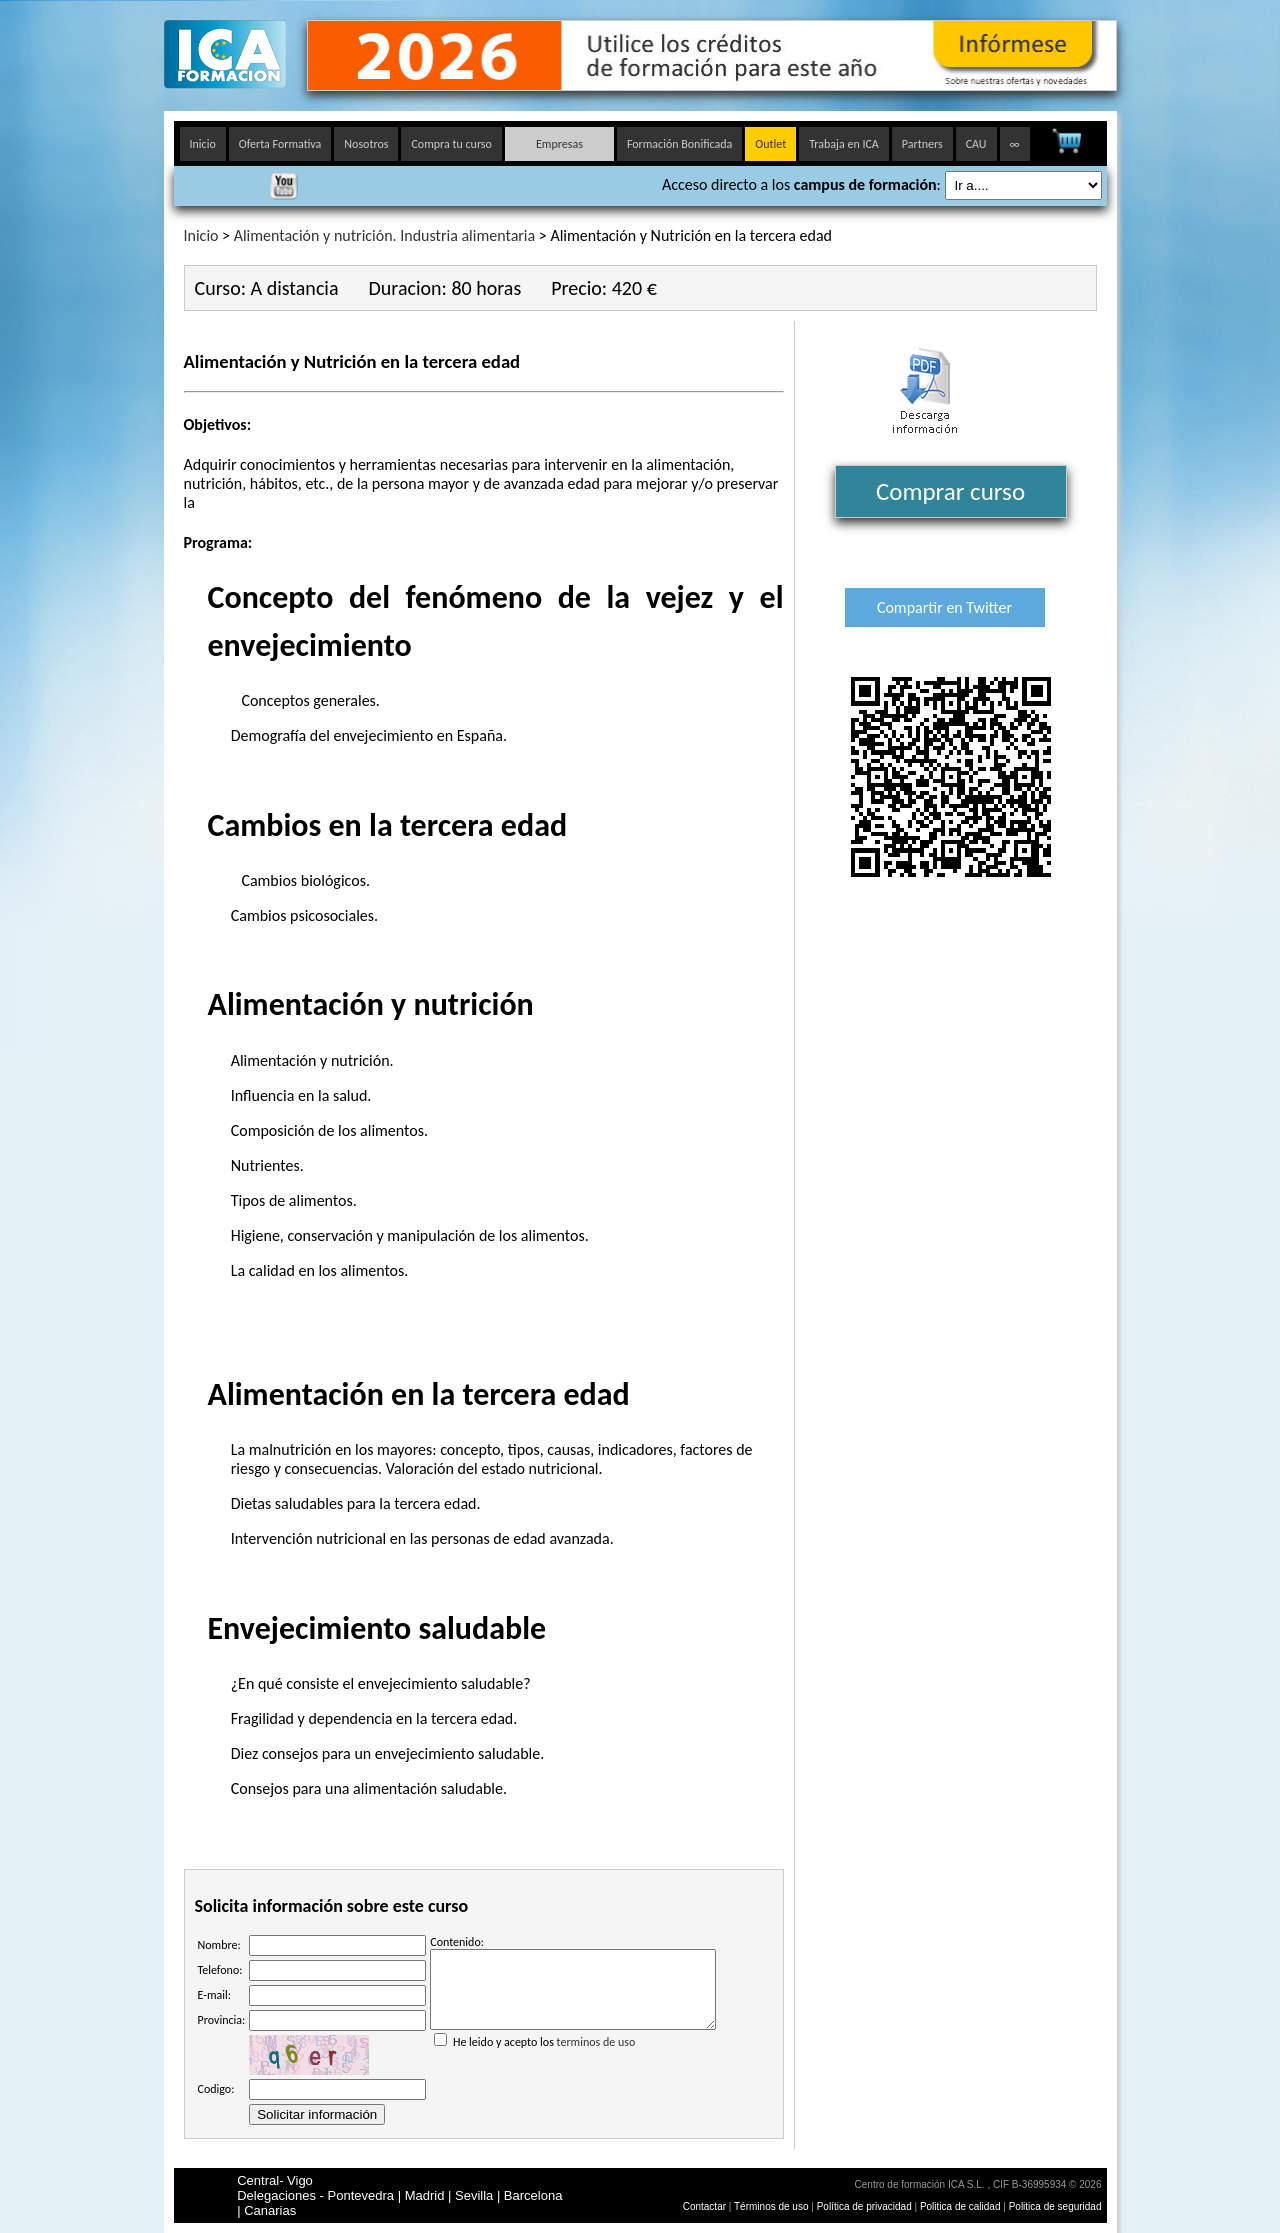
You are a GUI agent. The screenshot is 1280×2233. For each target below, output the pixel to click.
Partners (922, 144)
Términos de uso (771, 2206)
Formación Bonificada (679, 144)
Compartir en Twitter (944, 607)
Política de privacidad (866, 2206)
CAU (976, 144)
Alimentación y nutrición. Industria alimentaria (385, 235)
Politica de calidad (960, 2206)
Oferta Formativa (280, 144)
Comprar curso (950, 491)
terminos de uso (596, 2057)
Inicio (203, 144)
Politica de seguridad (1055, 2206)
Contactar (704, 2206)
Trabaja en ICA (844, 144)
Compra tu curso (451, 144)
